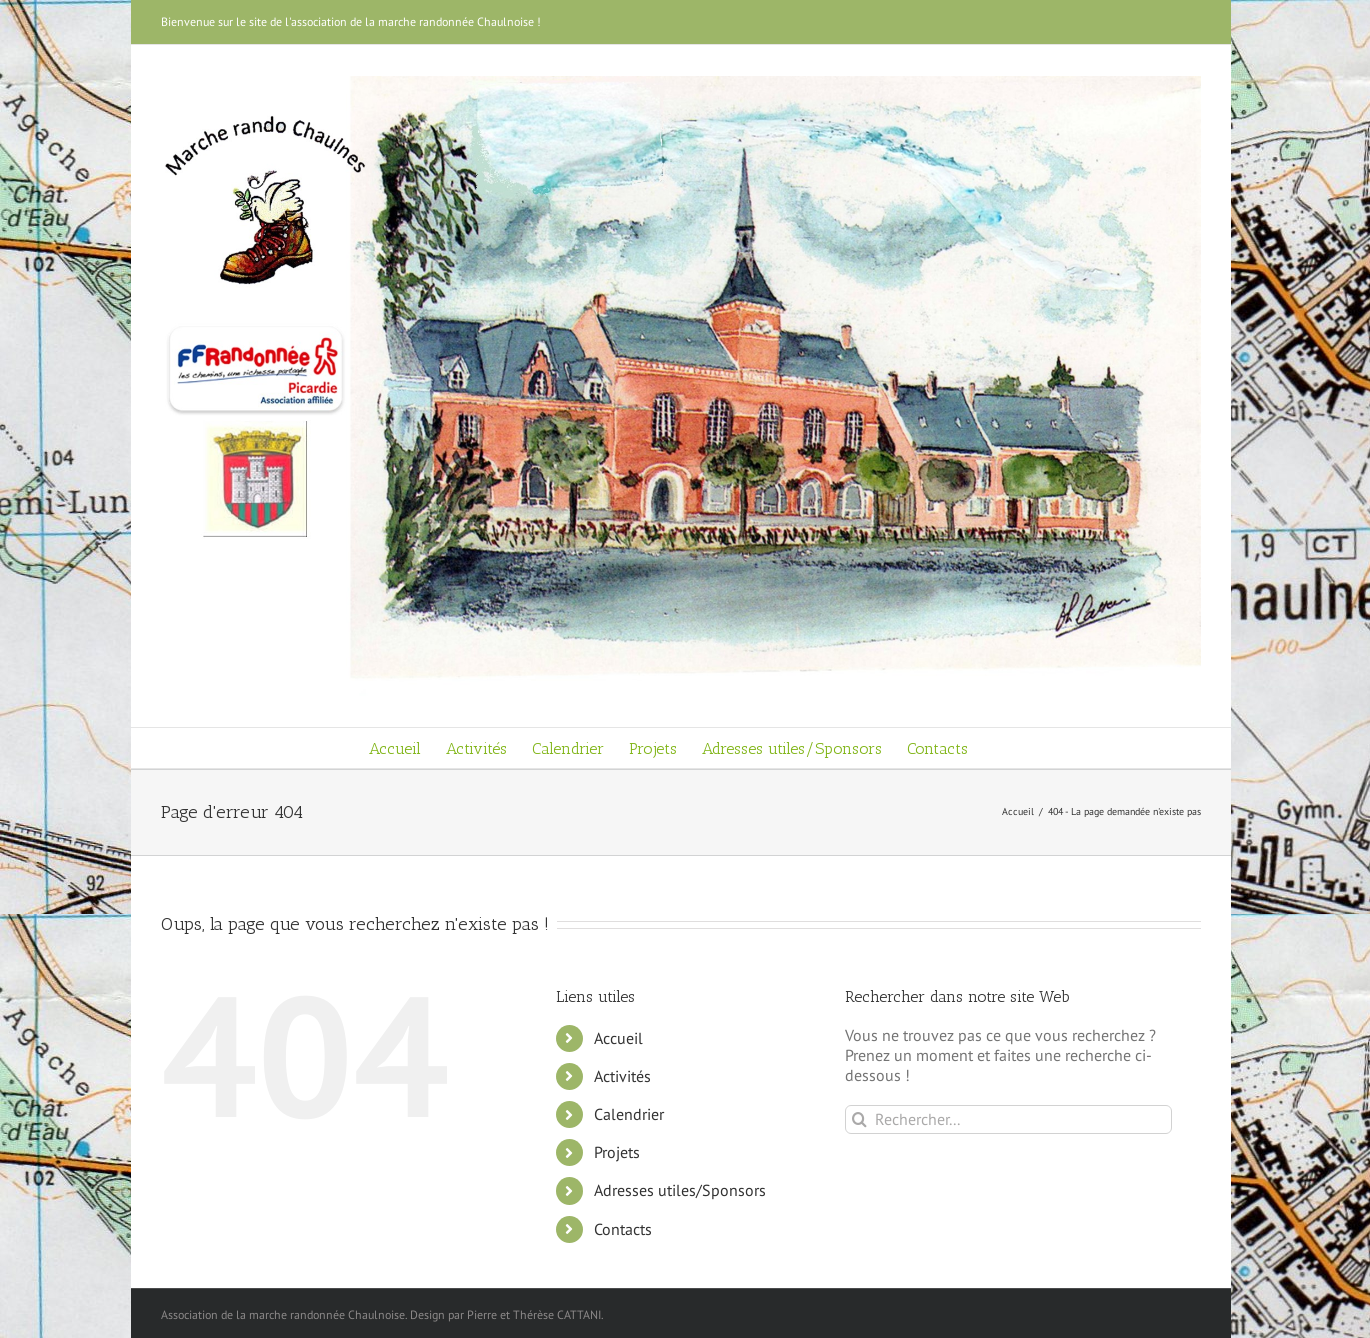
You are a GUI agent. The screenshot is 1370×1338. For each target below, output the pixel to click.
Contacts (623, 1229)
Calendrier (629, 1114)
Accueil (618, 1038)
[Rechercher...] (1008, 1119)
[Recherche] (859, 1119)
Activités (622, 1076)
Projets (617, 1152)
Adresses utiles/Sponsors (680, 1190)
